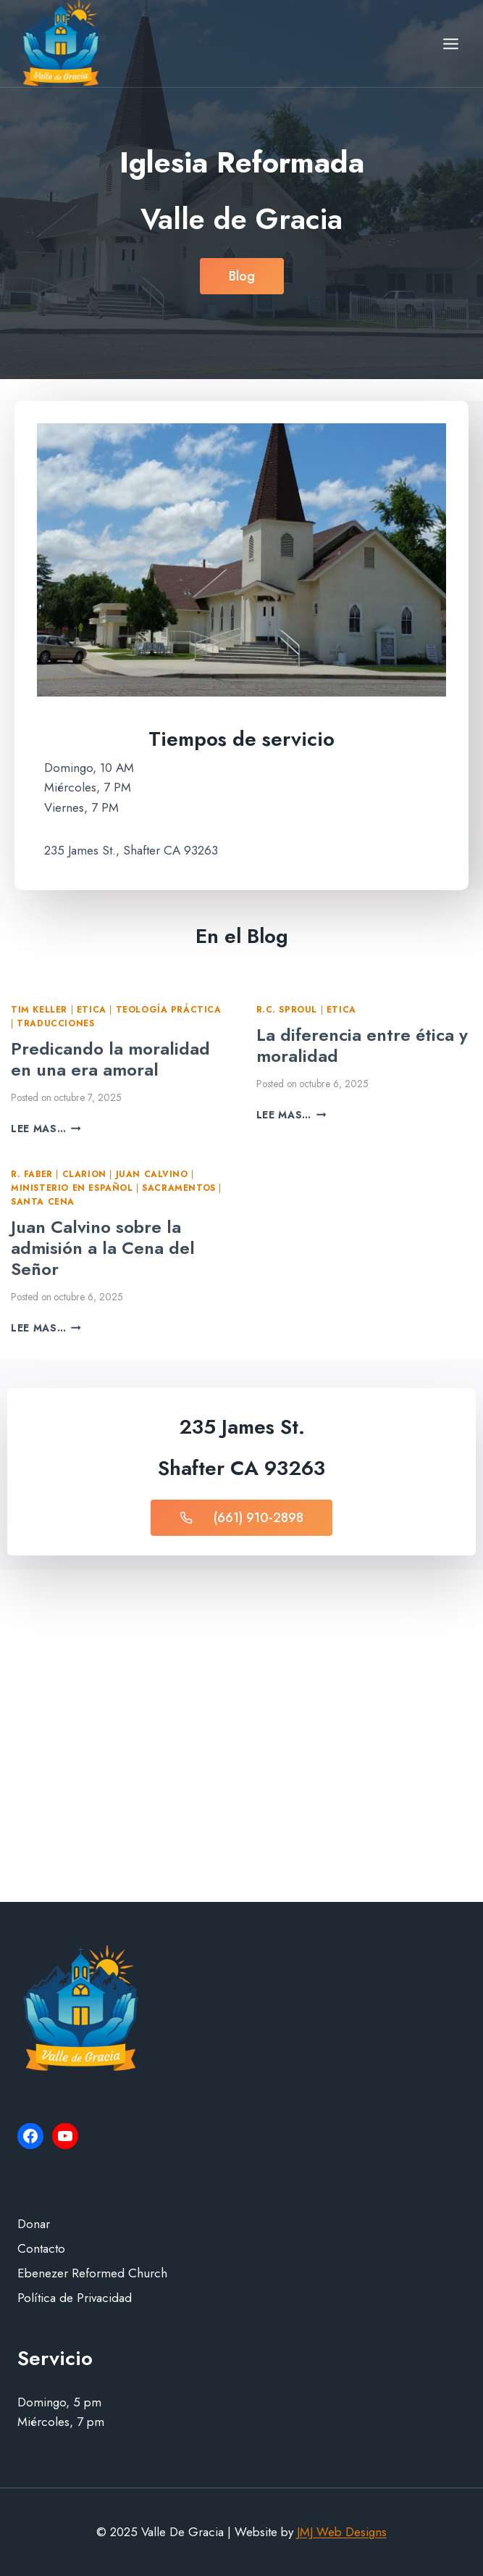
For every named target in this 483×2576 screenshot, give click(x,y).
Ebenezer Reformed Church (92, 2273)
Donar (33, 2223)
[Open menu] (450, 43)
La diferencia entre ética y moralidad (362, 1045)
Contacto (41, 2248)
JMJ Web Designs (342, 2531)
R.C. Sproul (287, 1009)
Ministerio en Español (72, 1187)
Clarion (84, 1174)
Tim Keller (39, 1009)
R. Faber (32, 1174)
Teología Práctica (169, 1009)
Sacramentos (179, 1187)
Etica (91, 1009)
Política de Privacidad (74, 2297)
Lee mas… (46, 1128)
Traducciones (55, 1023)
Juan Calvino (152, 1174)
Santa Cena (43, 1201)
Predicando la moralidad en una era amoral (110, 1059)
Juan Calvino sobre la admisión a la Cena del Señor (103, 1247)
